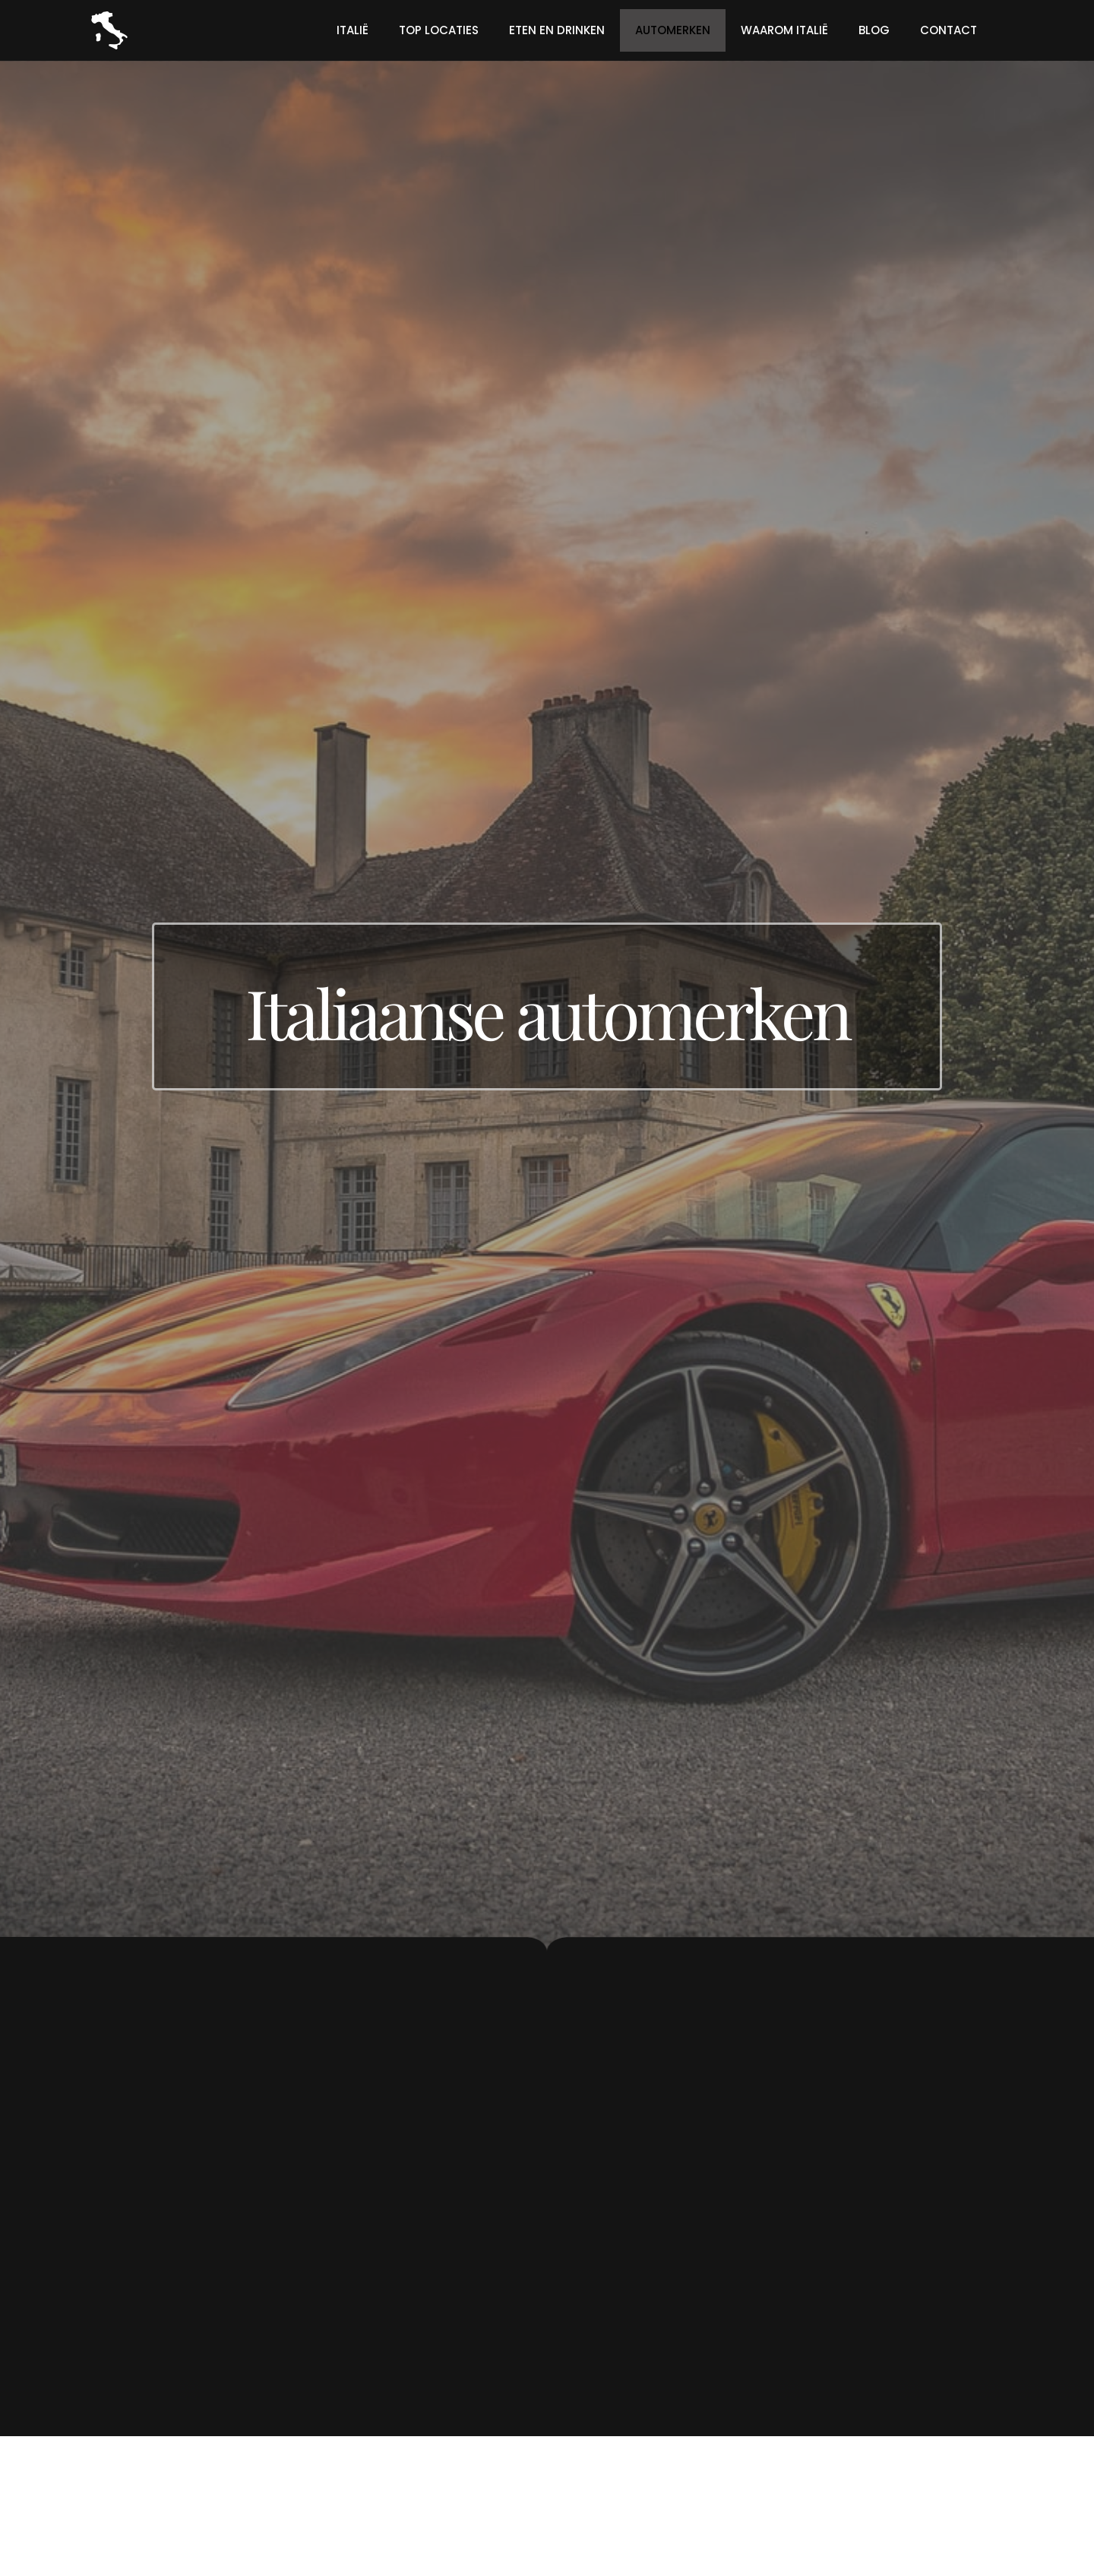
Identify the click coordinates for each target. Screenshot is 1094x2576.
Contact (948, 30)
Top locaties (439, 30)
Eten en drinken (557, 30)
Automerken (672, 30)
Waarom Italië (784, 30)
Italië (352, 30)
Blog (874, 30)
